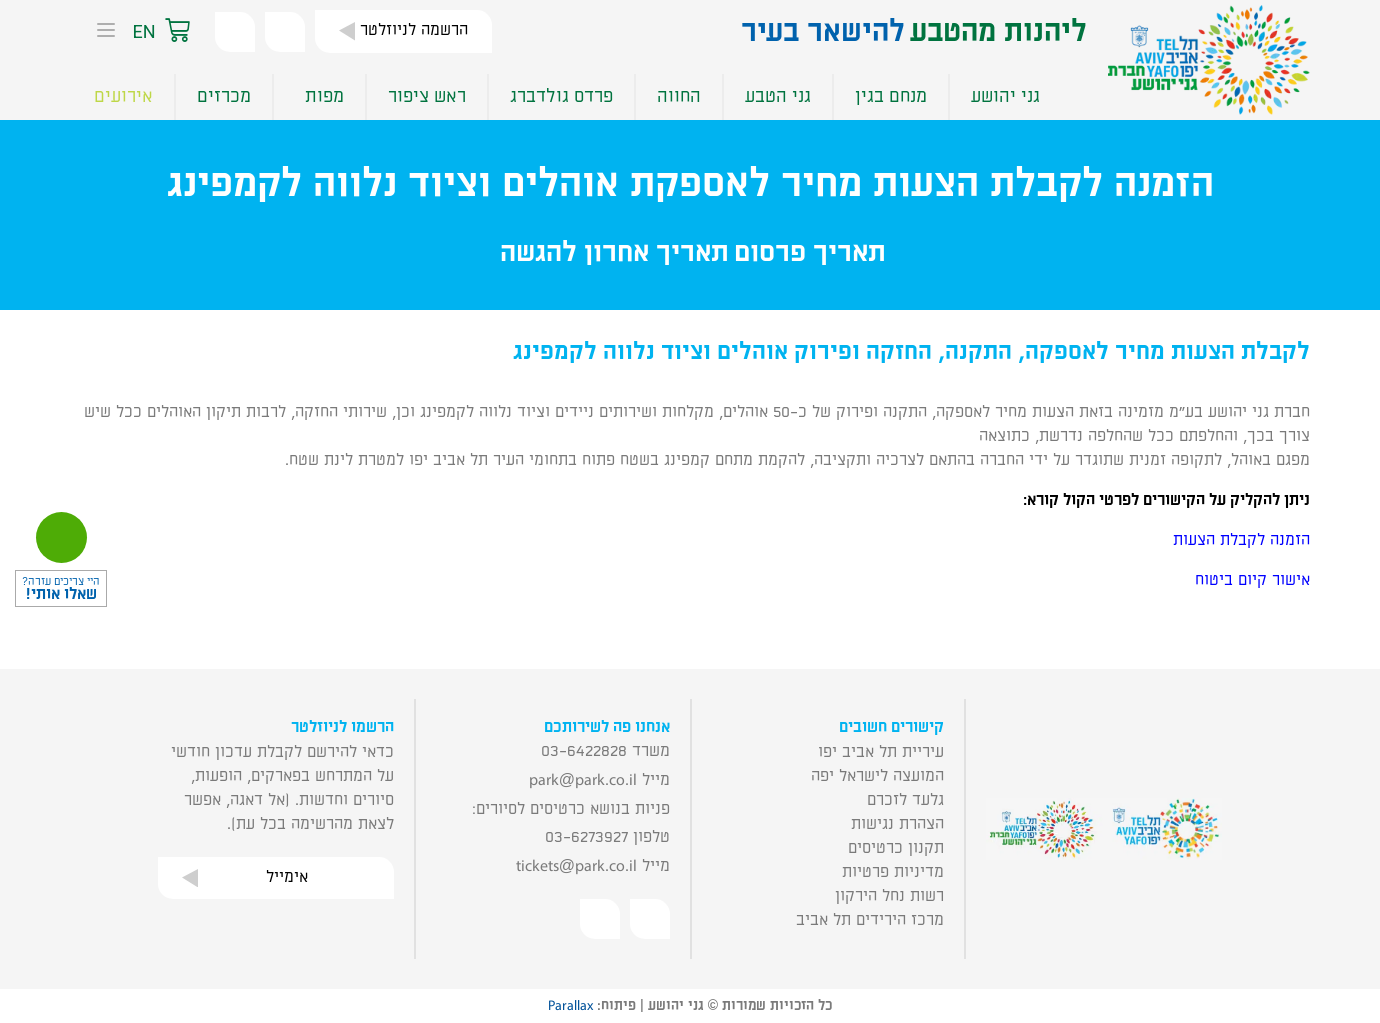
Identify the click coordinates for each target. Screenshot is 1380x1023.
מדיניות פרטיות (893, 872)
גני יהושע (1005, 96)
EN (143, 31)
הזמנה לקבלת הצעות (1241, 540)
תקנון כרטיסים (896, 848)
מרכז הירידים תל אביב (870, 920)
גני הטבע (778, 96)
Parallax (570, 1006)
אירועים (123, 96)
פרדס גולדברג (561, 96)
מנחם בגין (891, 96)
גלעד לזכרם (905, 800)
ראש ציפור (427, 96)
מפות (319, 97)
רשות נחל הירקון (889, 896)
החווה (679, 96)
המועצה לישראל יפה (877, 776)
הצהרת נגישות (897, 824)
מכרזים (224, 96)
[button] (197, 32)
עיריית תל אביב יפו (881, 752)
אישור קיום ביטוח (1252, 580)
